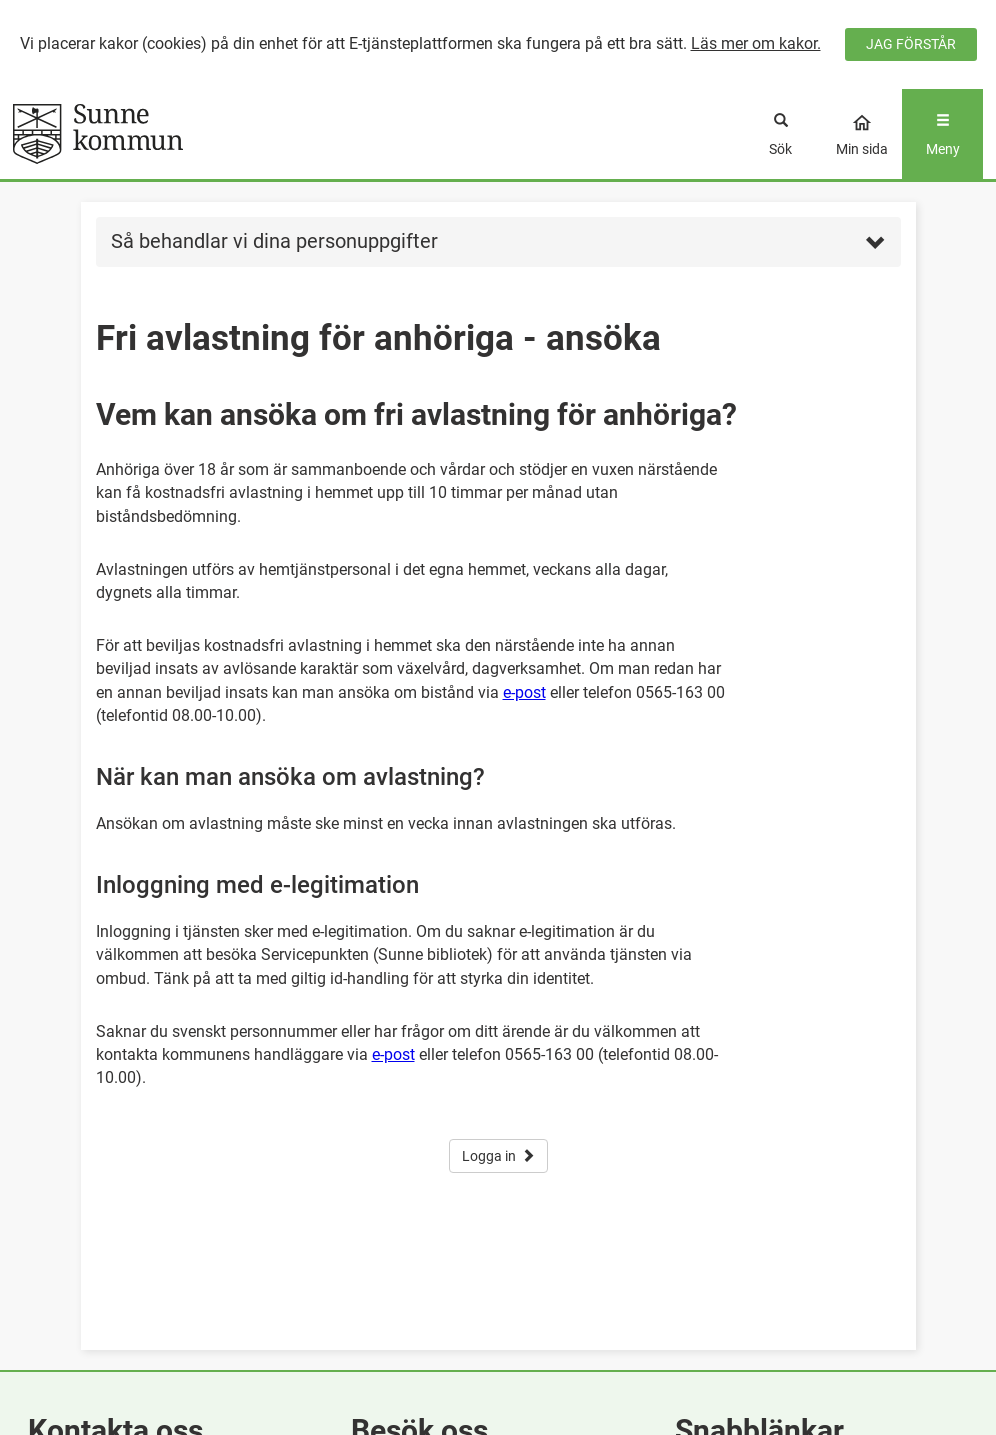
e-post (524, 692)
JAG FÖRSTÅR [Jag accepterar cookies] (911, 44)
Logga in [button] (498, 1156)
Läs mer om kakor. (756, 43)
